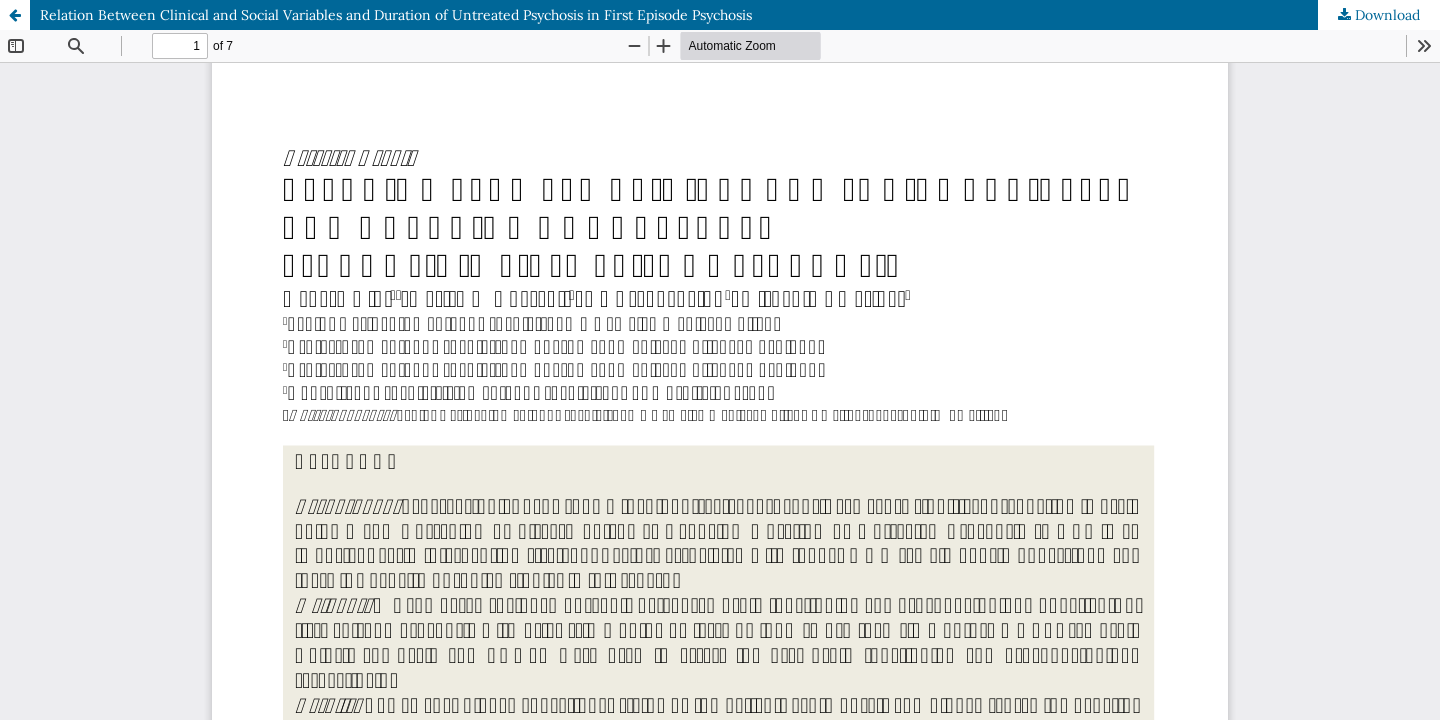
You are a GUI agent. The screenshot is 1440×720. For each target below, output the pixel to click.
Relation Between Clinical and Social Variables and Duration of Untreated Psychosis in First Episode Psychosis (396, 15)
